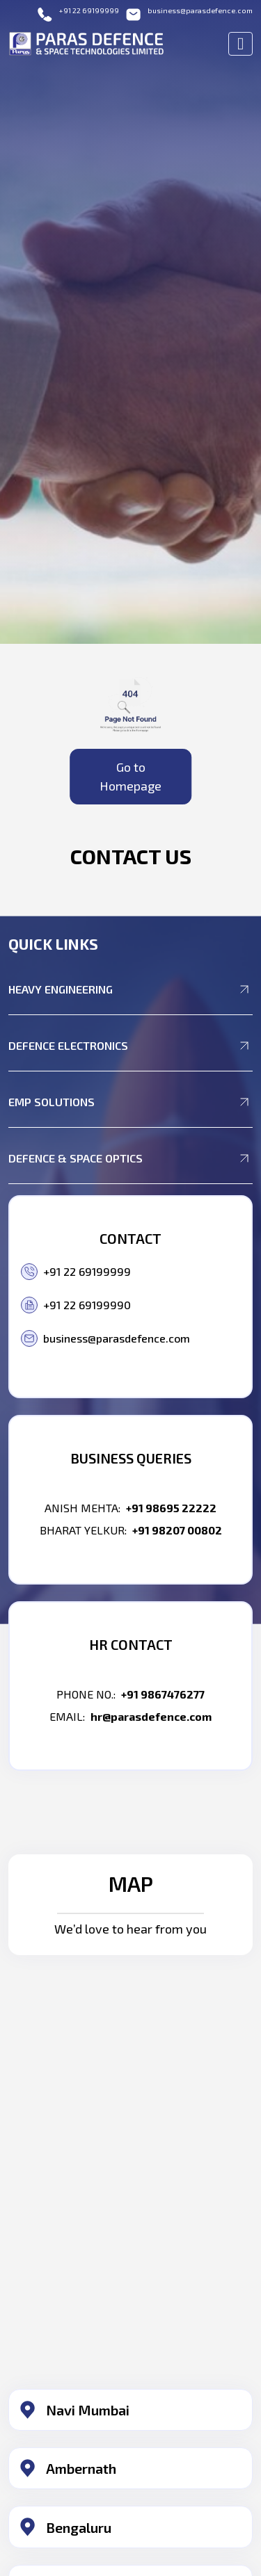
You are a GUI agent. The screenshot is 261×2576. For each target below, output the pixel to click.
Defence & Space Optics (130, 1158)
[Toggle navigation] (240, 44)
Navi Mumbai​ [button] (87, 2409)
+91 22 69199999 (77, 14)
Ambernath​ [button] (81, 2468)
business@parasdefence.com (189, 14)
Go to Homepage (130, 776)
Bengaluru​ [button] (78, 2527)
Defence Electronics (130, 1045)
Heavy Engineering (130, 989)
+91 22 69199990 (76, 1305)
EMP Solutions (130, 1102)
